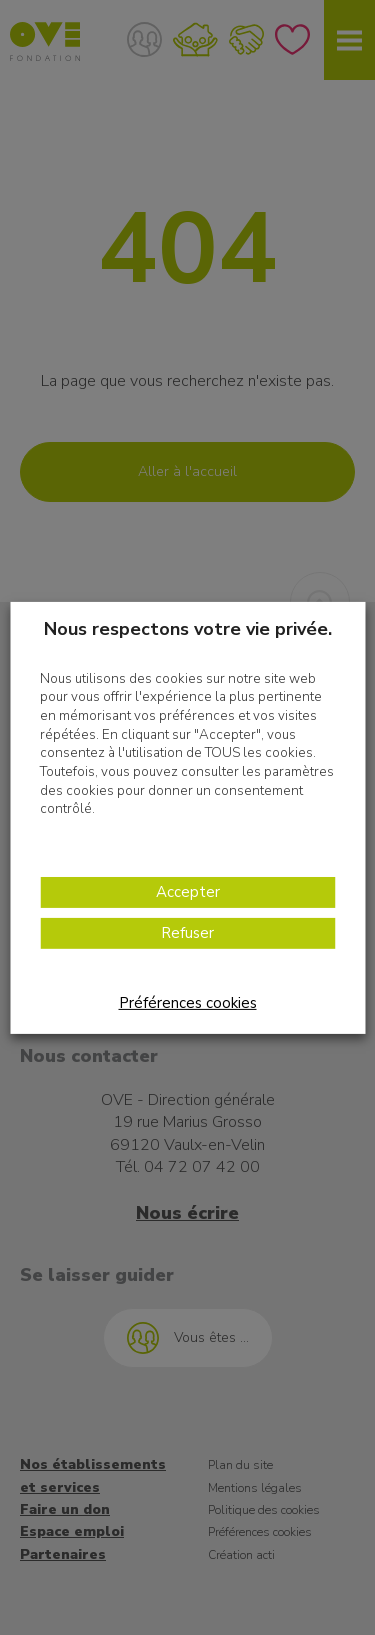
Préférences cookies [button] (188, 1003)
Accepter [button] (188, 892)
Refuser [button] (187, 933)
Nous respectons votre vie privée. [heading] (188, 628)
